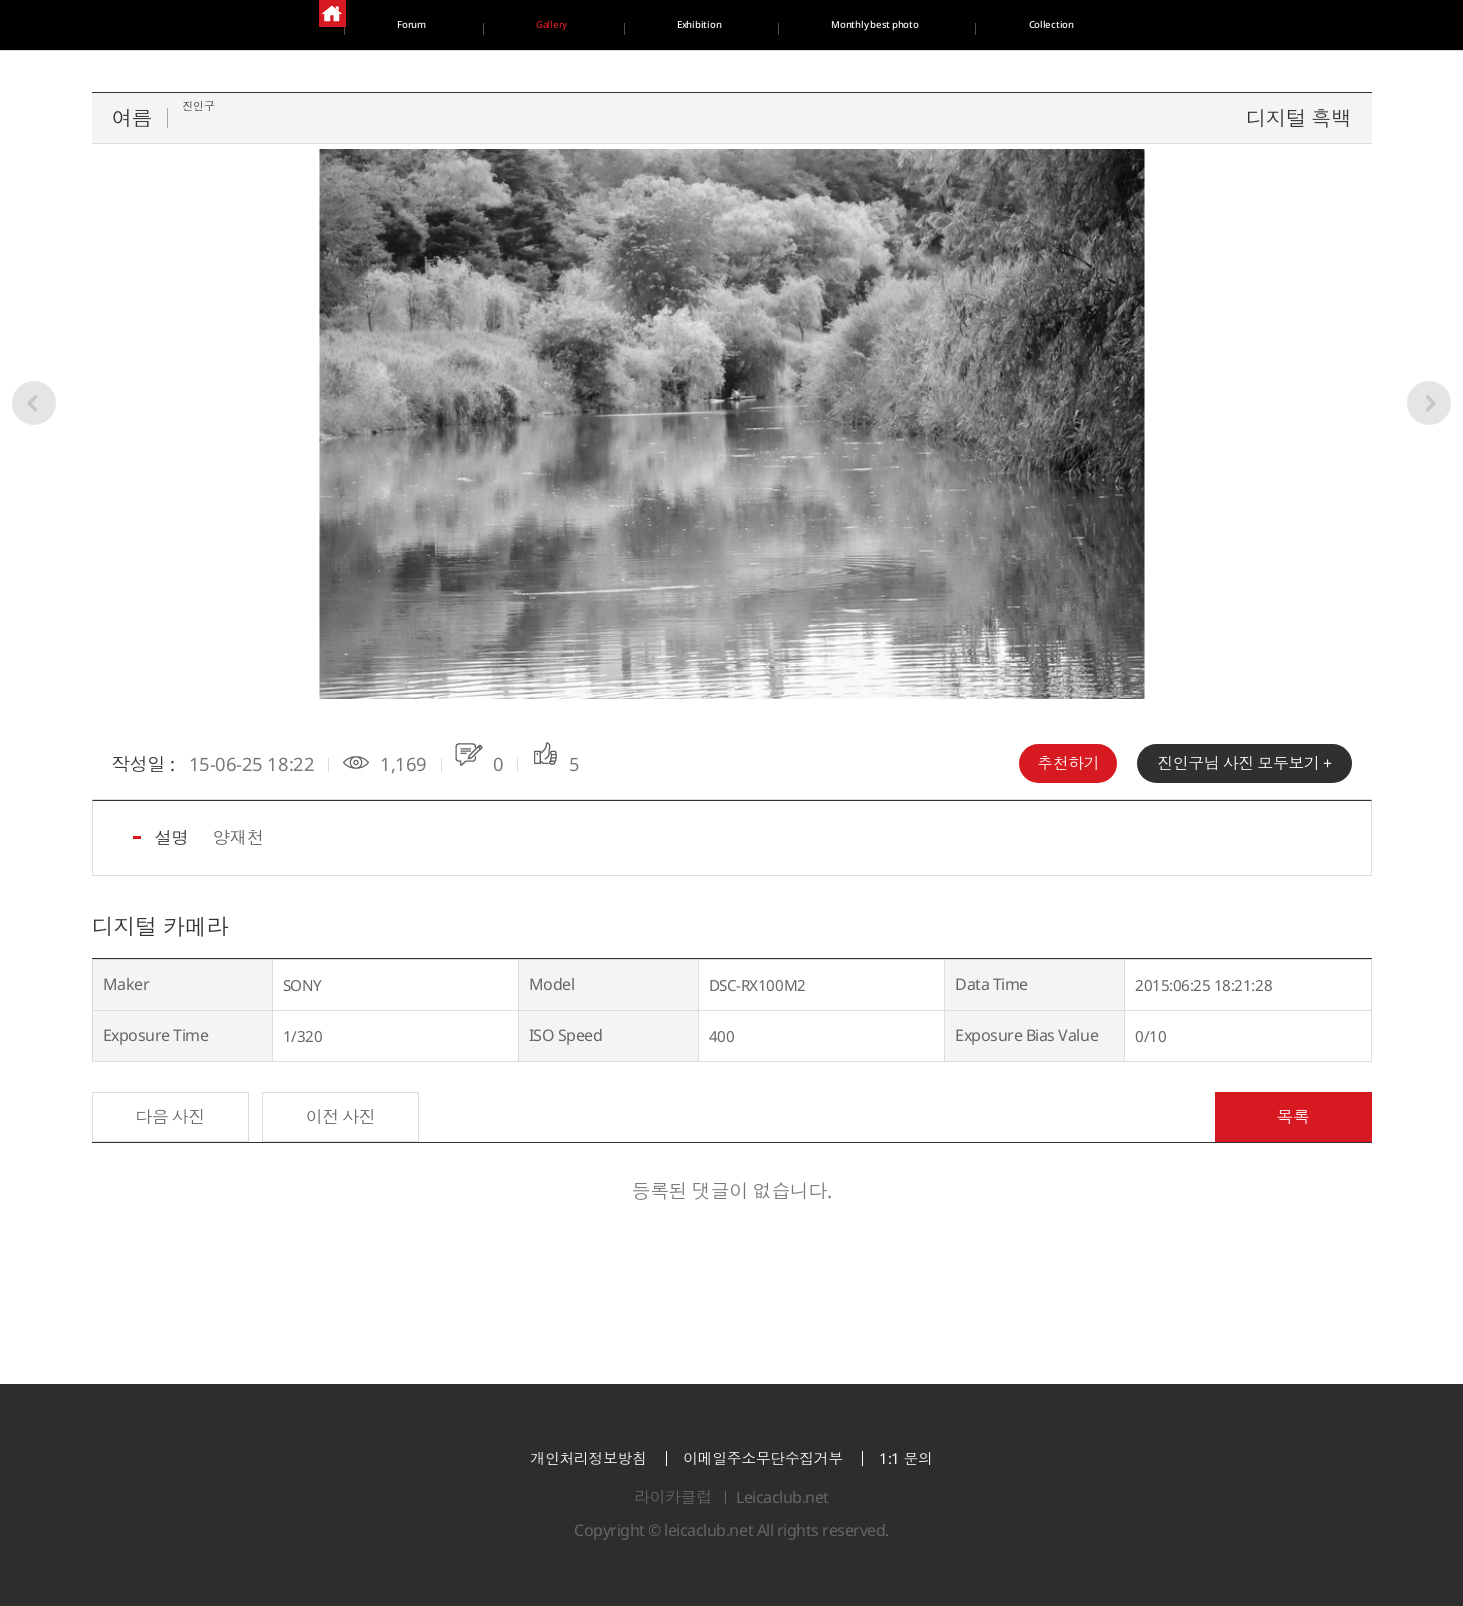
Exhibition (824, 25)
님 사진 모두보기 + (1244, 763)
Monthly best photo (1149, 25)
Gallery (552, 25)
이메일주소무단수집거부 (763, 1458)
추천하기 (1068, 763)
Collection (723, 75)
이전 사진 (341, 1116)
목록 (1292, 1116)
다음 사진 (170, 1116)
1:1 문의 (905, 1458)
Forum (292, 25)
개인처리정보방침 (588, 1458)
